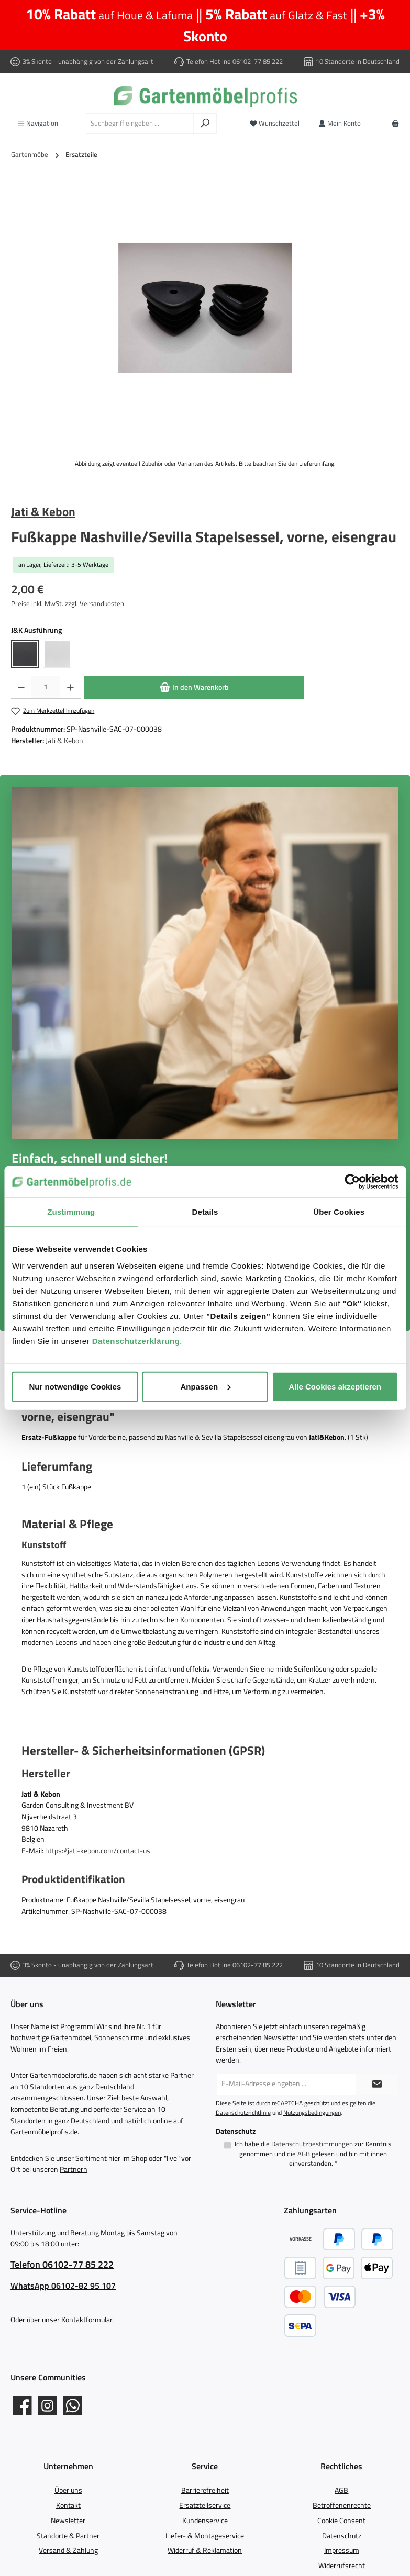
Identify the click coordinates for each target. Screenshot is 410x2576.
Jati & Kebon (43, 511)
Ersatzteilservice (204, 2505)
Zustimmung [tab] (71, 1211)
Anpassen (205, 1386)
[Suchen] (205, 123)
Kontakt (68, 2505)
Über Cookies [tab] (338, 1211)
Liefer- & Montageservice (204, 2535)
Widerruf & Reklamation (205, 2550)
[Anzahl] (46, 687)
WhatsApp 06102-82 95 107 (63, 2285)
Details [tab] (205, 1211)
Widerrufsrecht (341, 2565)
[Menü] (37, 123)
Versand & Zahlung (68, 2550)
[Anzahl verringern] (21, 687)
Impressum (341, 2550)
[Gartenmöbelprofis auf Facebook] (22, 2405)
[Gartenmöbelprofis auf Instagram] (47, 2405)
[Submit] (376, 2084)
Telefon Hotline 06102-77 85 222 (234, 61)
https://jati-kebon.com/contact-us (97, 1850)
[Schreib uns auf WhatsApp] (72, 2405)
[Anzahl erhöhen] (70, 687)
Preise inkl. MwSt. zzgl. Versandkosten (67, 604)
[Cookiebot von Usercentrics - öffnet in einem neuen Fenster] (352, 1182)
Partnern (73, 2169)
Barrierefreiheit (205, 2490)
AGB (303, 2154)
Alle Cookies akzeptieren (335, 1386)
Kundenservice (205, 2520)
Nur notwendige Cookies (75, 1386)
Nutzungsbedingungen (312, 2113)
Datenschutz (341, 2535)
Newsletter (68, 2520)
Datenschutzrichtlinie (243, 2113)
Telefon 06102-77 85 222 (62, 2264)
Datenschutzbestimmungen (312, 2144)
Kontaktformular (86, 2319)
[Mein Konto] (340, 123)
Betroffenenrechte (342, 2505)
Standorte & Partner (68, 2535)
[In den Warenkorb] (194, 687)
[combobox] (140, 123)
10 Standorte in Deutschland (358, 61)
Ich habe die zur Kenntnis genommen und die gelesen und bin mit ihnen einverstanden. (313, 2153)
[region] (205, 308)
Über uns (68, 2490)
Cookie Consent (341, 2520)
